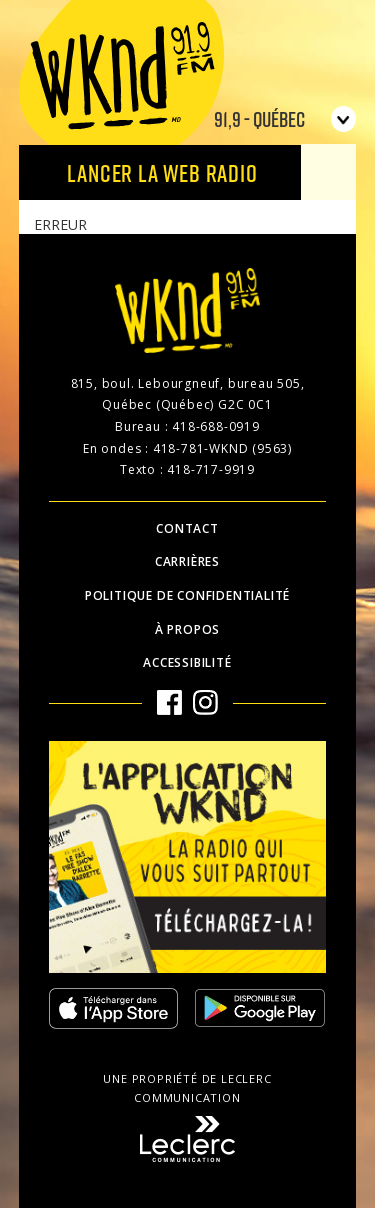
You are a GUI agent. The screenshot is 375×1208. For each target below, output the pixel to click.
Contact (187, 528)
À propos (187, 629)
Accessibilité (187, 662)
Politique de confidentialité (187, 595)
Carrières (187, 561)
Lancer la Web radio (162, 172)
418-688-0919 (216, 426)
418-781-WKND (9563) (222, 448)
